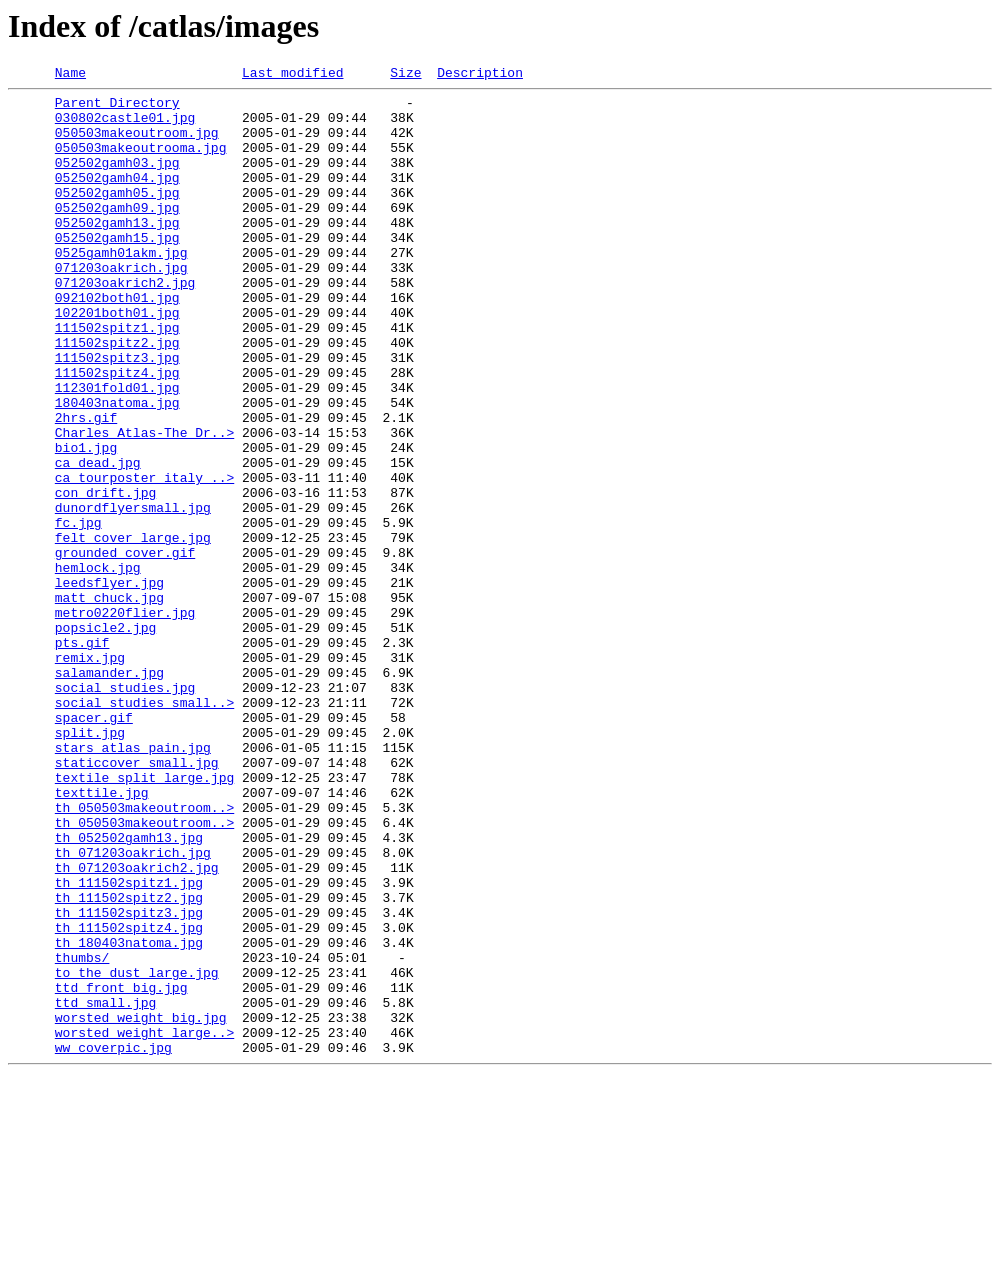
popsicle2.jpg (105, 738)
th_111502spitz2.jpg (129, 1062)
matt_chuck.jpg (109, 702)
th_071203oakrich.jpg (133, 1008)
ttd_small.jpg (105, 1188)
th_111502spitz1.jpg (129, 1044)
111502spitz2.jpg (117, 396)
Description (480, 75)
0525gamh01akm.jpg (121, 288)
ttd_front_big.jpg (121, 1170)
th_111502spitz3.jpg (129, 1080)
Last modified (292, 75)
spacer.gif (94, 846)
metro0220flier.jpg (125, 720)
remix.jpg (90, 774)
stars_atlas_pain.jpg (133, 882)
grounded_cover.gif (125, 648)
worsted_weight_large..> (144, 1224)
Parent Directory (117, 108)
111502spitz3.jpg (117, 414)
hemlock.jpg (98, 666)
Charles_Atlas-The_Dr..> (144, 504)
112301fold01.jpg (117, 450)
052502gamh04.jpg (117, 198)
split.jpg (90, 864)
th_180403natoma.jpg (129, 1116)
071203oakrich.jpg (121, 306)
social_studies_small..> (144, 828)
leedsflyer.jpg (109, 684)
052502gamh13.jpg (117, 252)
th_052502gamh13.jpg (129, 990)
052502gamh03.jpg (117, 180)
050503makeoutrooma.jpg (141, 162)
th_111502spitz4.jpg (129, 1098)
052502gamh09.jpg (117, 234)
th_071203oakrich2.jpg (137, 1026)
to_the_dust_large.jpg (137, 1152)
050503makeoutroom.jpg (137, 144)
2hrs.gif (86, 486)
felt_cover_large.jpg (133, 630)
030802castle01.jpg (125, 126)
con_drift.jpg (105, 576)
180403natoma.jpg (117, 468)
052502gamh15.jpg (117, 270)
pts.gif (82, 756)
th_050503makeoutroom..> (144, 954)
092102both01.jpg (117, 342)
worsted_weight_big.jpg (141, 1206)
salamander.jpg (109, 792)
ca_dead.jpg (98, 540)
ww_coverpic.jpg (113, 1242)
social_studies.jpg (125, 810)
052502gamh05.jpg (117, 216)
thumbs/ (82, 1134)
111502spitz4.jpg (117, 432)
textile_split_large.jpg (144, 918)
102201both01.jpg (117, 360)
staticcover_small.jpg (137, 900)
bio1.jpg (86, 522)
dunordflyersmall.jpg (133, 594)
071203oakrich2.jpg (125, 324)
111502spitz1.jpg (117, 378)
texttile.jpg (102, 936)
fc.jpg (78, 612)
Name (70, 75)
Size (405, 75)
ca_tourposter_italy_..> (144, 558)
